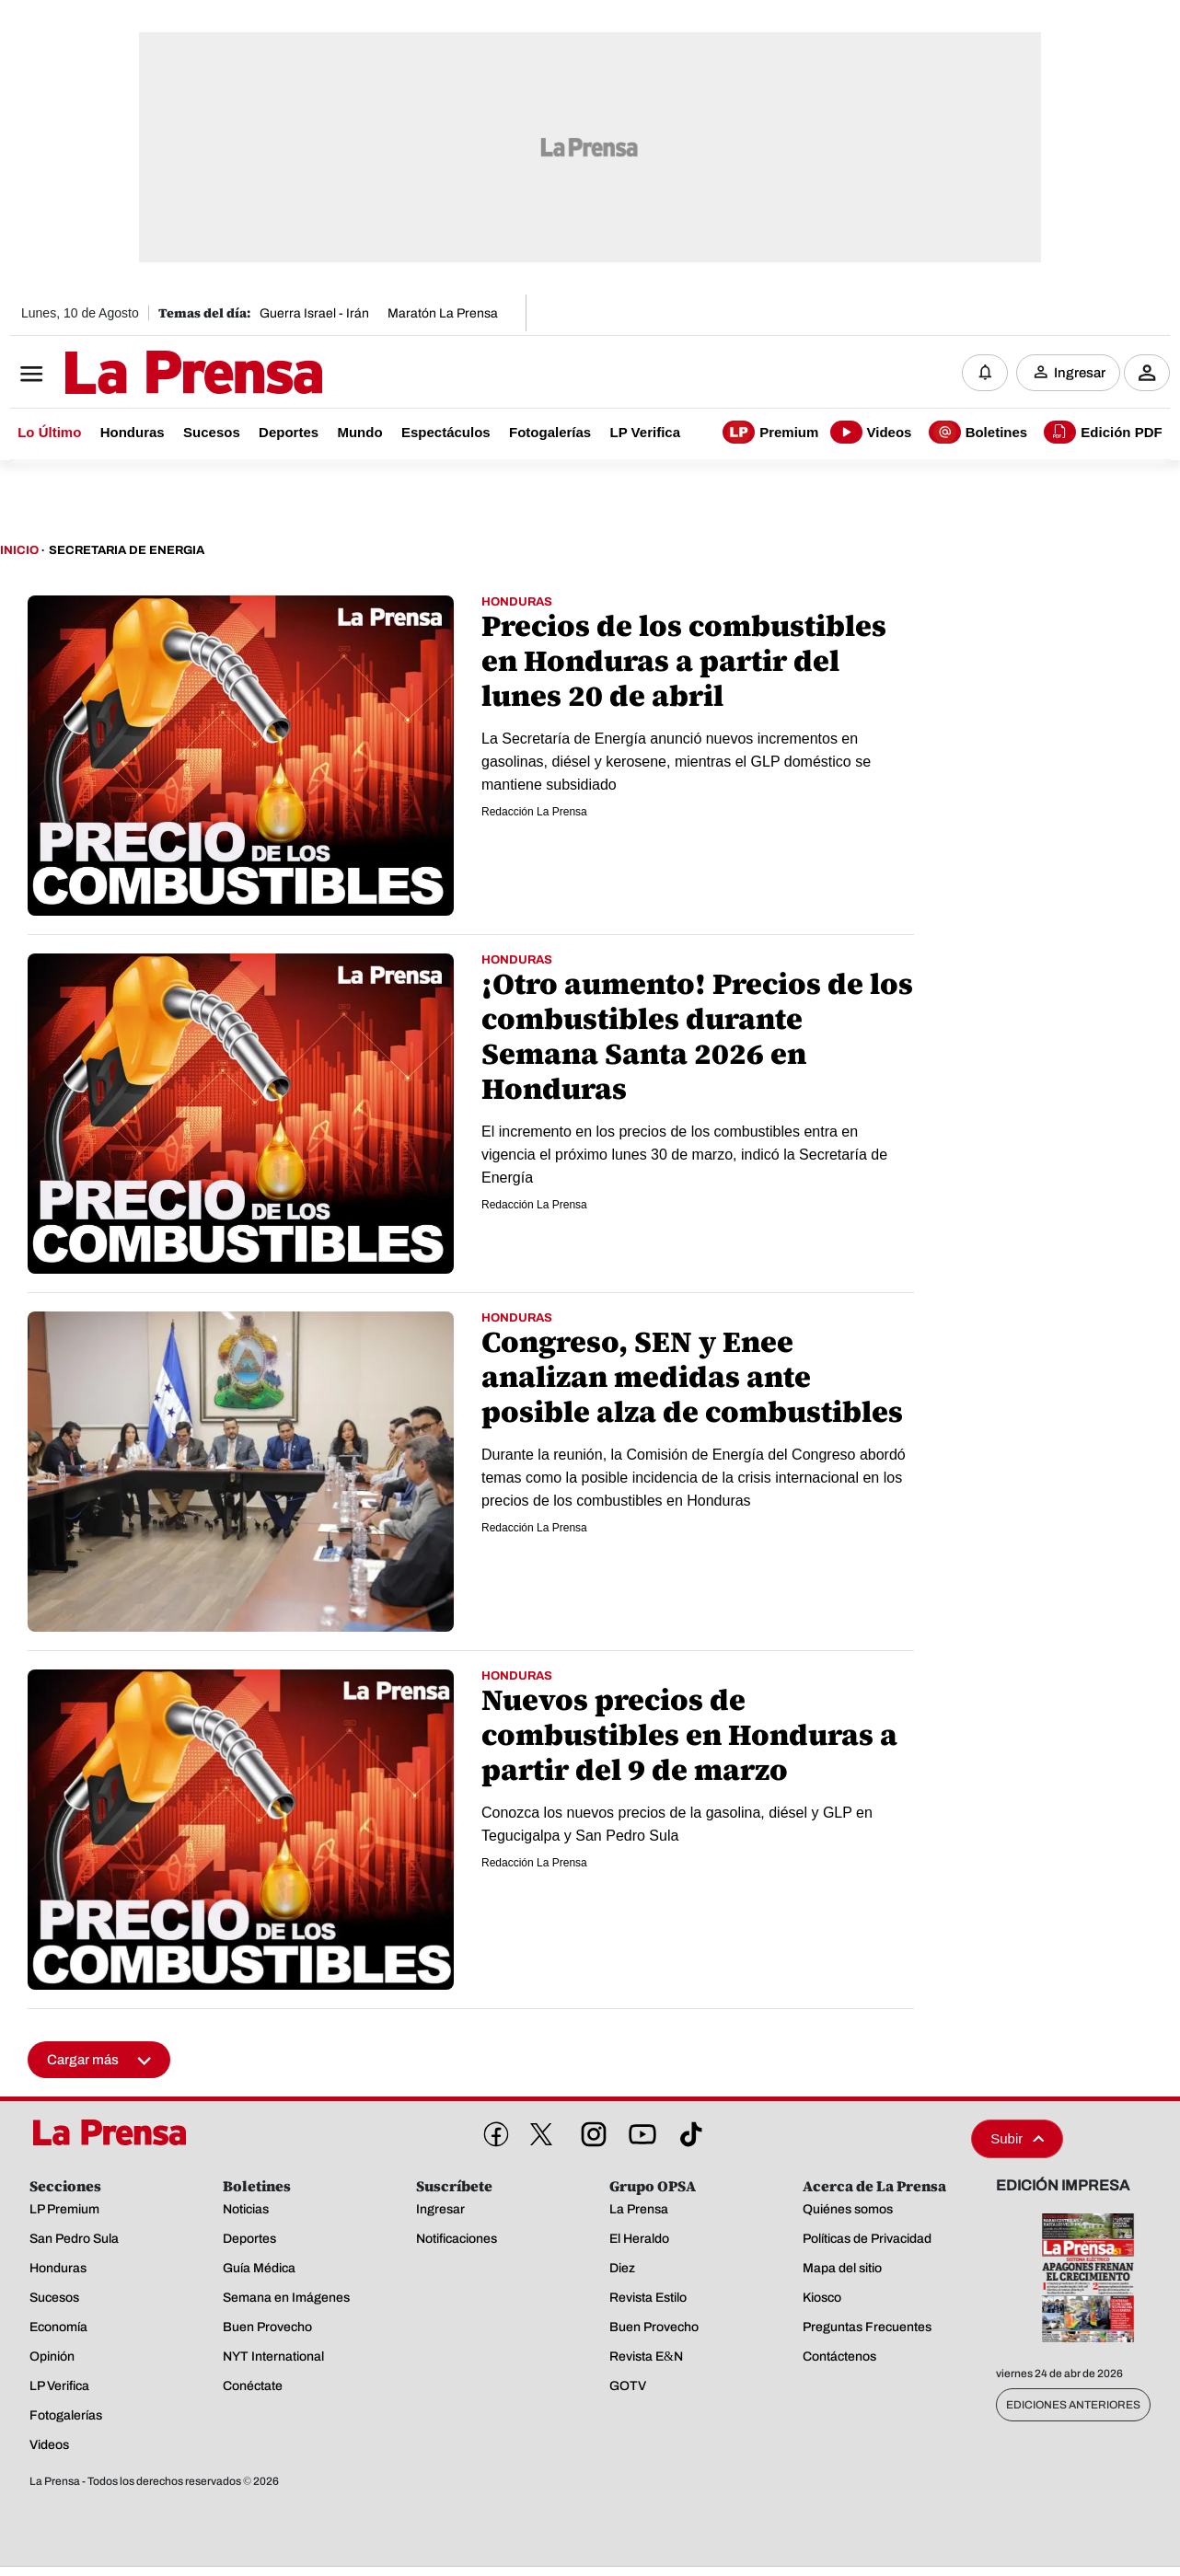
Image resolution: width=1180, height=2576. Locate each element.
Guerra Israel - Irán (314, 313)
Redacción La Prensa (534, 811)
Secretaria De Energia (126, 550)
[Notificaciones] (985, 372)
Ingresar (1079, 372)
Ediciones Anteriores (1073, 2404)
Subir (1017, 2138)
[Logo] (148, 375)
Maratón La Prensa (443, 313)
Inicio (19, 550)
